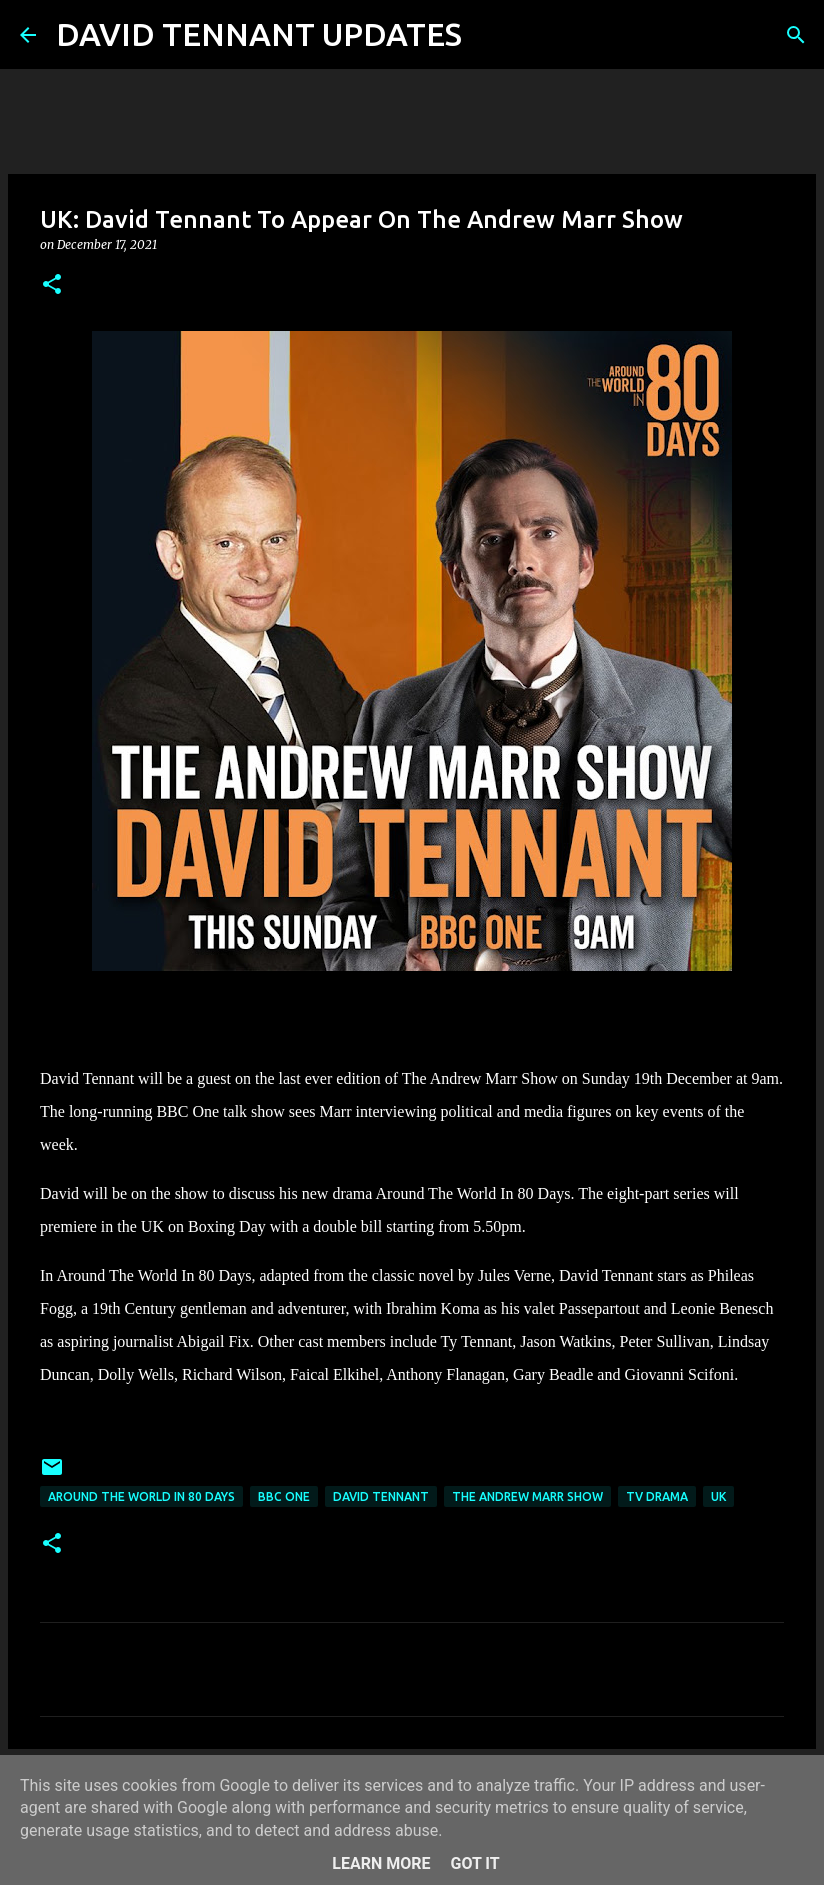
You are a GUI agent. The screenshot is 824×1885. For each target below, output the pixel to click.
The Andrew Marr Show (527, 1496)
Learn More (381, 1863)
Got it (474, 1863)
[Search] (490, 35)
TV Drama (657, 1496)
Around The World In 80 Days (141, 1496)
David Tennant (381, 1496)
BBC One (284, 1496)
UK (718, 1496)
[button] (52, 285)
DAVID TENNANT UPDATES (259, 34)
